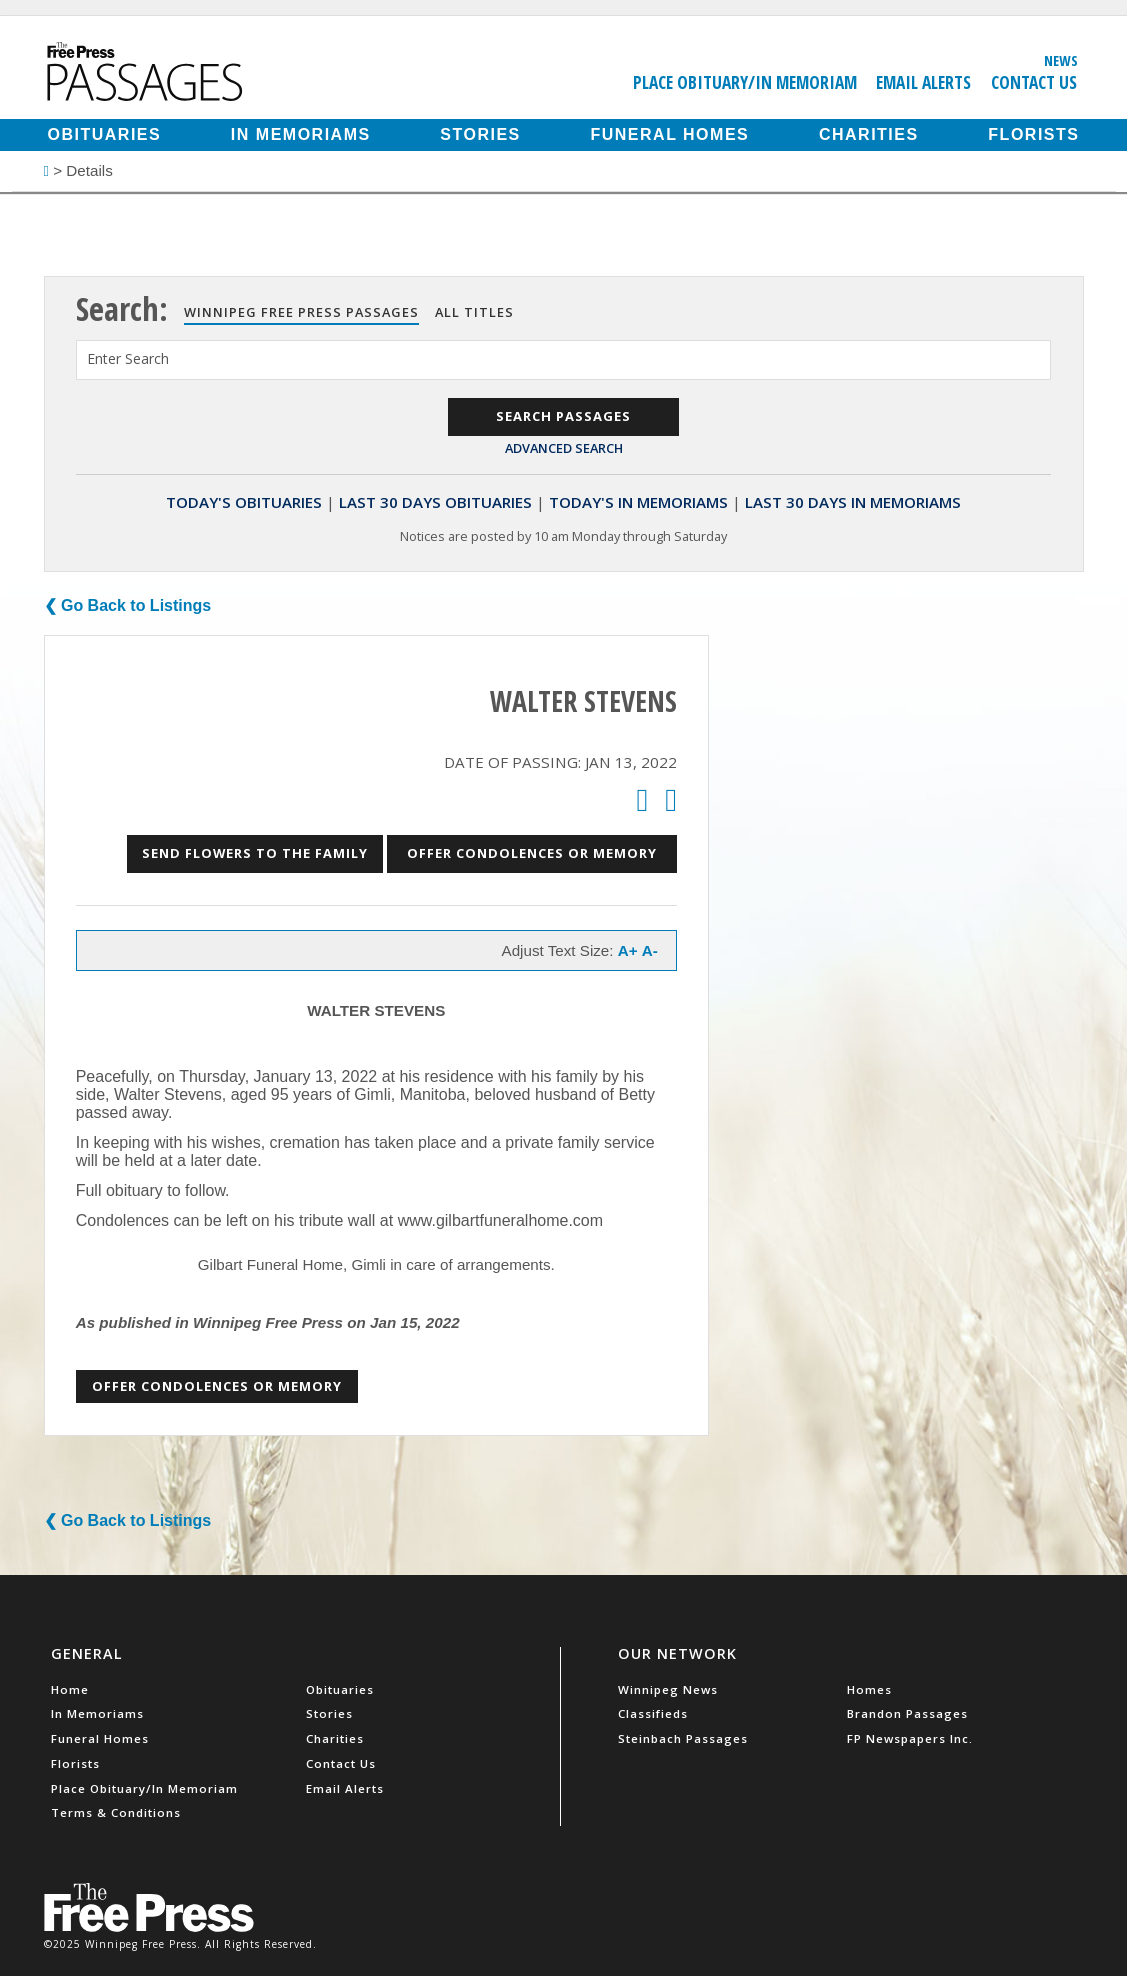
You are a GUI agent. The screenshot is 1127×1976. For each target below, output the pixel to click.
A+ (628, 950)
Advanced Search (564, 448)
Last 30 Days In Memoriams (853, 502)
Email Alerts (923, 82)
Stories (480, 134)
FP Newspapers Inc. (910, 1738)
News (1061, 60)
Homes (869, 1689)
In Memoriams (301, 134)
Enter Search (128, 358)
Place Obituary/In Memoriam (745, 82)
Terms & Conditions (116, 1812)
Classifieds (653, 1713)
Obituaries (105, 134)
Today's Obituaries (244, 502)
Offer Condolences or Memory (532, 853)
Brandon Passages (907, 1713)
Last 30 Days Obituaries (435, 502)
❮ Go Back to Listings (128, 605)
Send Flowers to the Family (255, 853)
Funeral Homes (669, 134)
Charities (869, 134)
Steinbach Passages (683, 1738)
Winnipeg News (668, 1689)
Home (70, 1689)
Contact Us (1034, 82)
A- (650, 950)
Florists (1033, 134)
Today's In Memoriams (638, 502)
